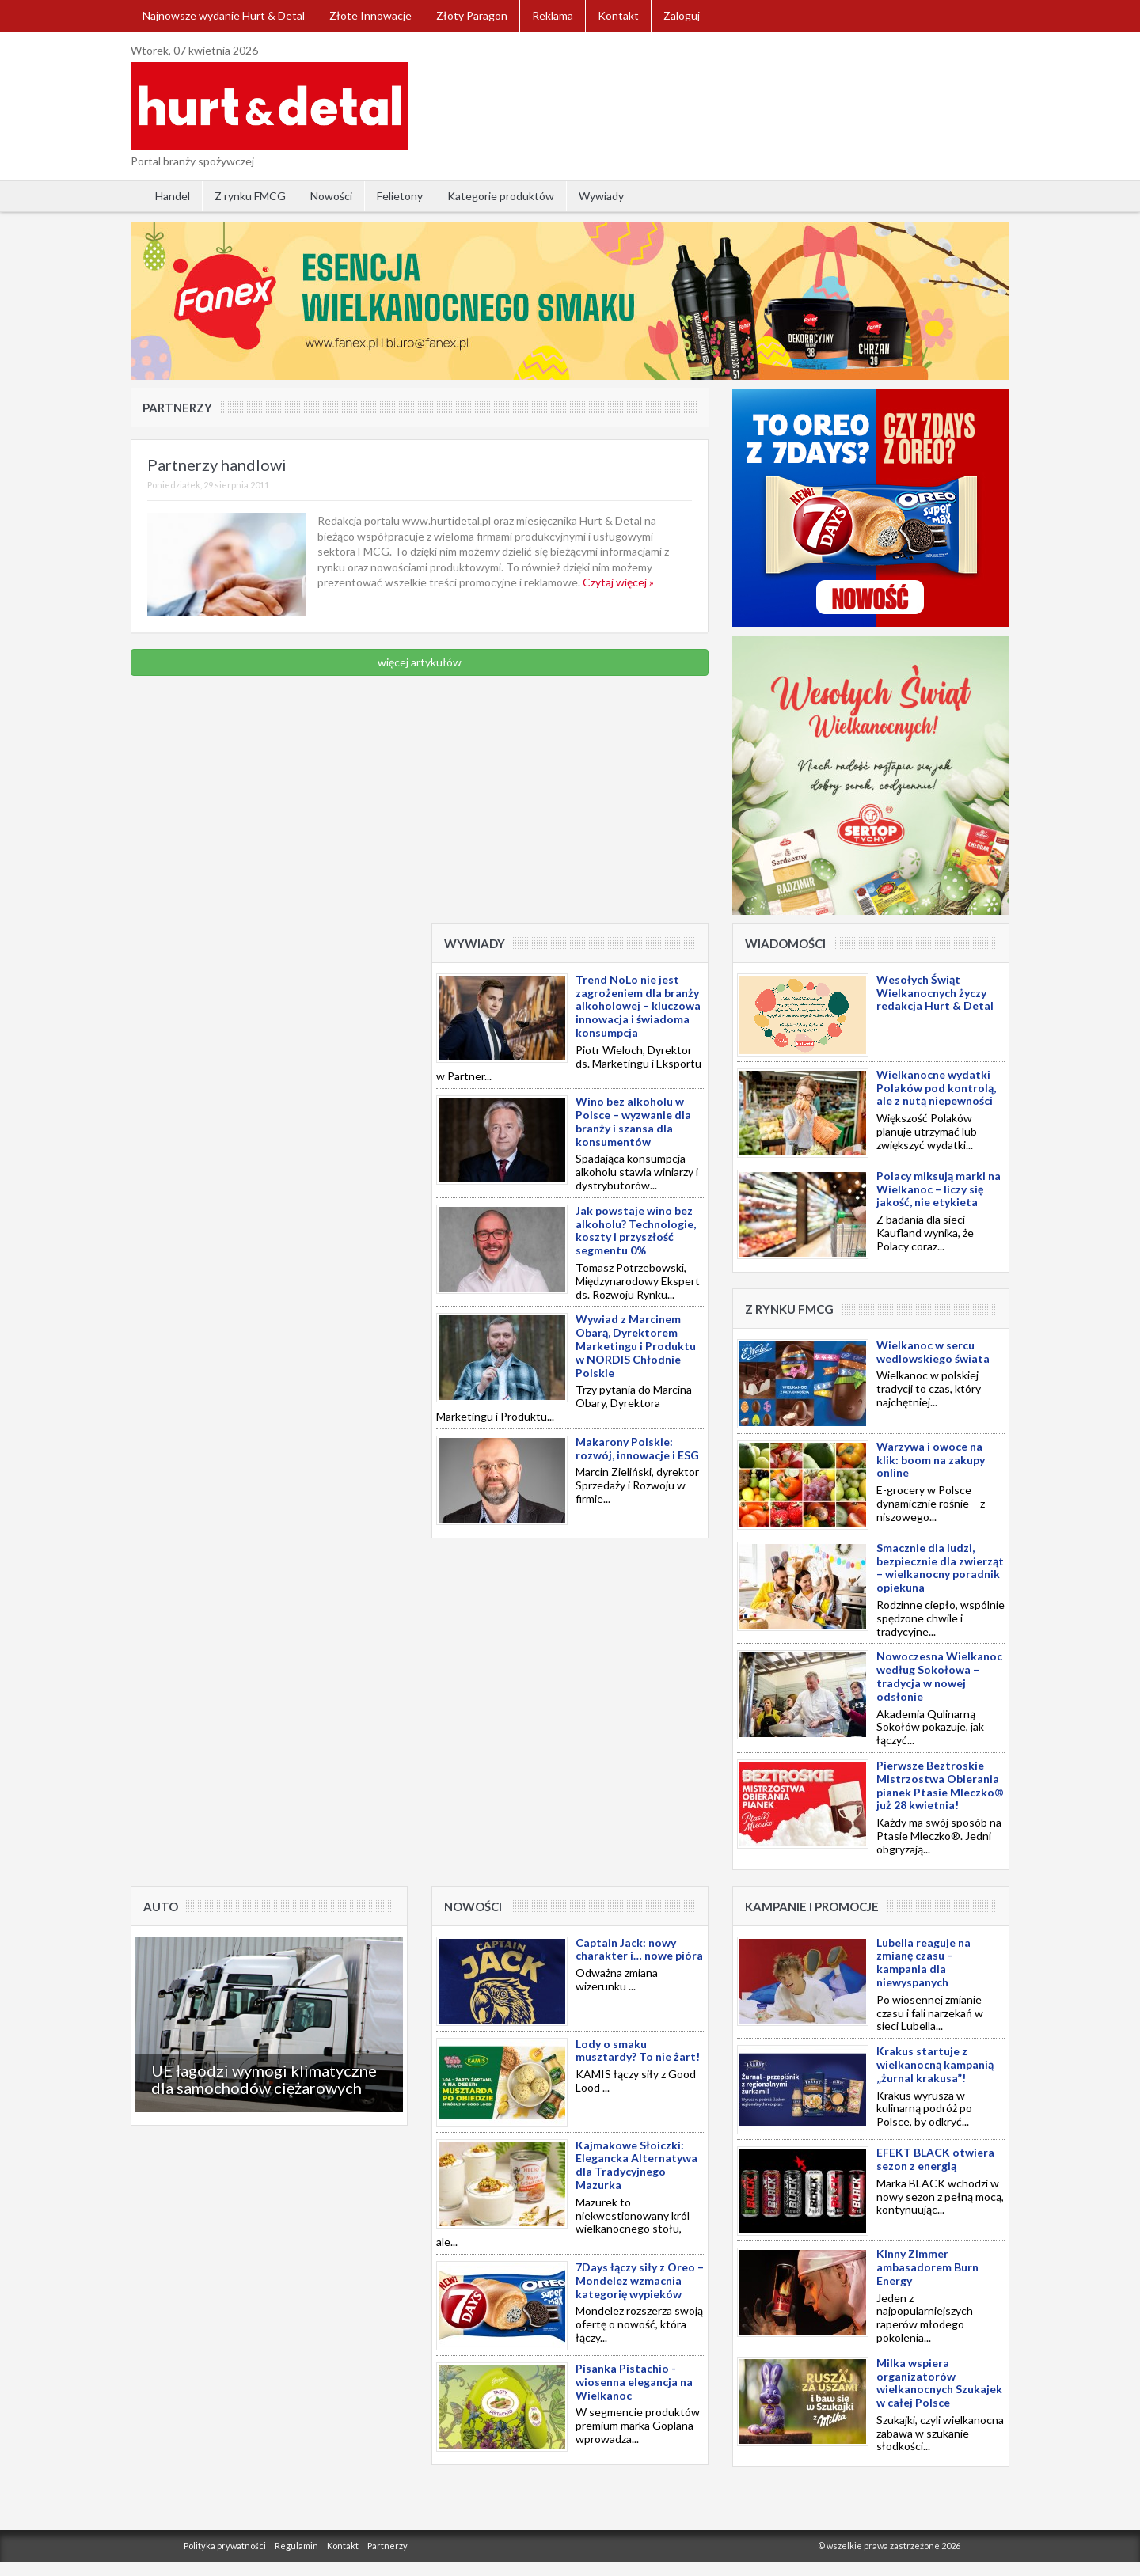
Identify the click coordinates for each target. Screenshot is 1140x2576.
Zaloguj (681, 15)
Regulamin (296, 2545)
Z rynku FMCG (250, 196)
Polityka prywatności (225, 2545)
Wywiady (601, 196)
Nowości (331, 196)
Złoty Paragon (471, 15)
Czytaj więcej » (618, 582)
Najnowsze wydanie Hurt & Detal (223, 15)
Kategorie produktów (500, 196)
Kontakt (618, 15)
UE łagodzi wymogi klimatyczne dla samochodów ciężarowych (264, 2079)
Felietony (400, 196)
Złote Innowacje (370, 15)
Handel (172, 196)
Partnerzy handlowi (217, 464)
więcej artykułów (420, 662)
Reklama (552, 15)
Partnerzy (387, 2545)
